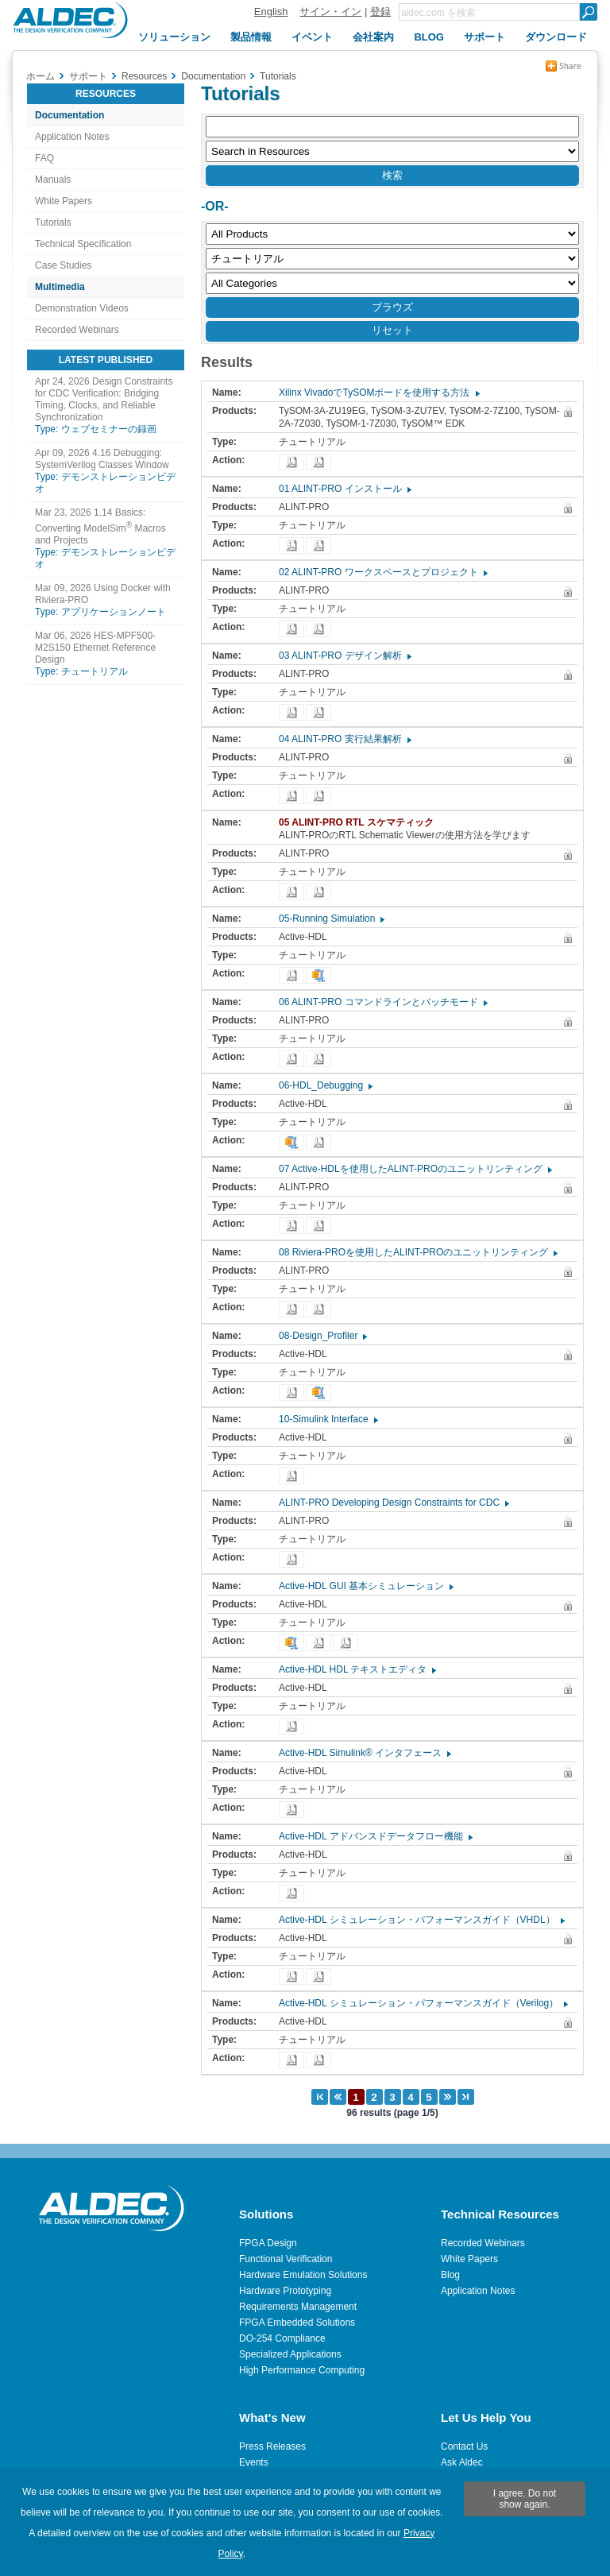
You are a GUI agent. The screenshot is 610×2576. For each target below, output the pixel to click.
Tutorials (53, 222)
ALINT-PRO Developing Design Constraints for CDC (393, 1502)
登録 (380, 11)
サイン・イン (330, 11)
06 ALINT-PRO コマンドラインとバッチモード (382, 1002)
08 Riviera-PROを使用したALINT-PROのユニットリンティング (417, 1252)
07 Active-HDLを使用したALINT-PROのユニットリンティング (414, 1168)
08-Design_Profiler (322, 1335)
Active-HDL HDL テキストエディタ (356, 1669)
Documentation (69, 115)
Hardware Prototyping (285, 2290)
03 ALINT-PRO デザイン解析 (344, 655)
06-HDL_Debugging (325, 1085)
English (271, 11)
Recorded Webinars (77, 329)
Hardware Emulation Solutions (303, 2274)
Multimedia (60, 286)
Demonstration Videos (82, 308)
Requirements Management (298, 2306)
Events (253, 2462)
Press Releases (272, 2446)
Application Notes (72, 136)
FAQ (44, 158)
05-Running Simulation (331, 918)
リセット (392, 330)
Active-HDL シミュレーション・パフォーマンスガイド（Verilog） (422, 2003)
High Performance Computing (302, 2370)
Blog (450, 2274)
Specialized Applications (290, 2354)
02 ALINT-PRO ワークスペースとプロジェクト (382, 572)
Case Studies (63, 265)
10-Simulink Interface (327, 1419)
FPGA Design (268, 2243)
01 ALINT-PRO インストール (344, 488)
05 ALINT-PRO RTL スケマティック (360, 822)
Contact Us (464, 2446)
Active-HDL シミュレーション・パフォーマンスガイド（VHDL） (421, 1919)
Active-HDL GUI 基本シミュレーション (365, 1586)
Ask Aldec (462, 2462)
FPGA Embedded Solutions (297, 2322)
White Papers (63, 201)
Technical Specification (83, 243)
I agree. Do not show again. (524, 2499)
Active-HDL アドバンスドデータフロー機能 (375, 1836)
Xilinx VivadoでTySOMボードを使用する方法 (378, 392)
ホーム (40, 76)
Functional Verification (285, 2259)
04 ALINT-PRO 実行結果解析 (344, 739)
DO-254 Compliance (282, 2338)
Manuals (53, 179)
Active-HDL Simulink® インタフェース (364, 1752)
